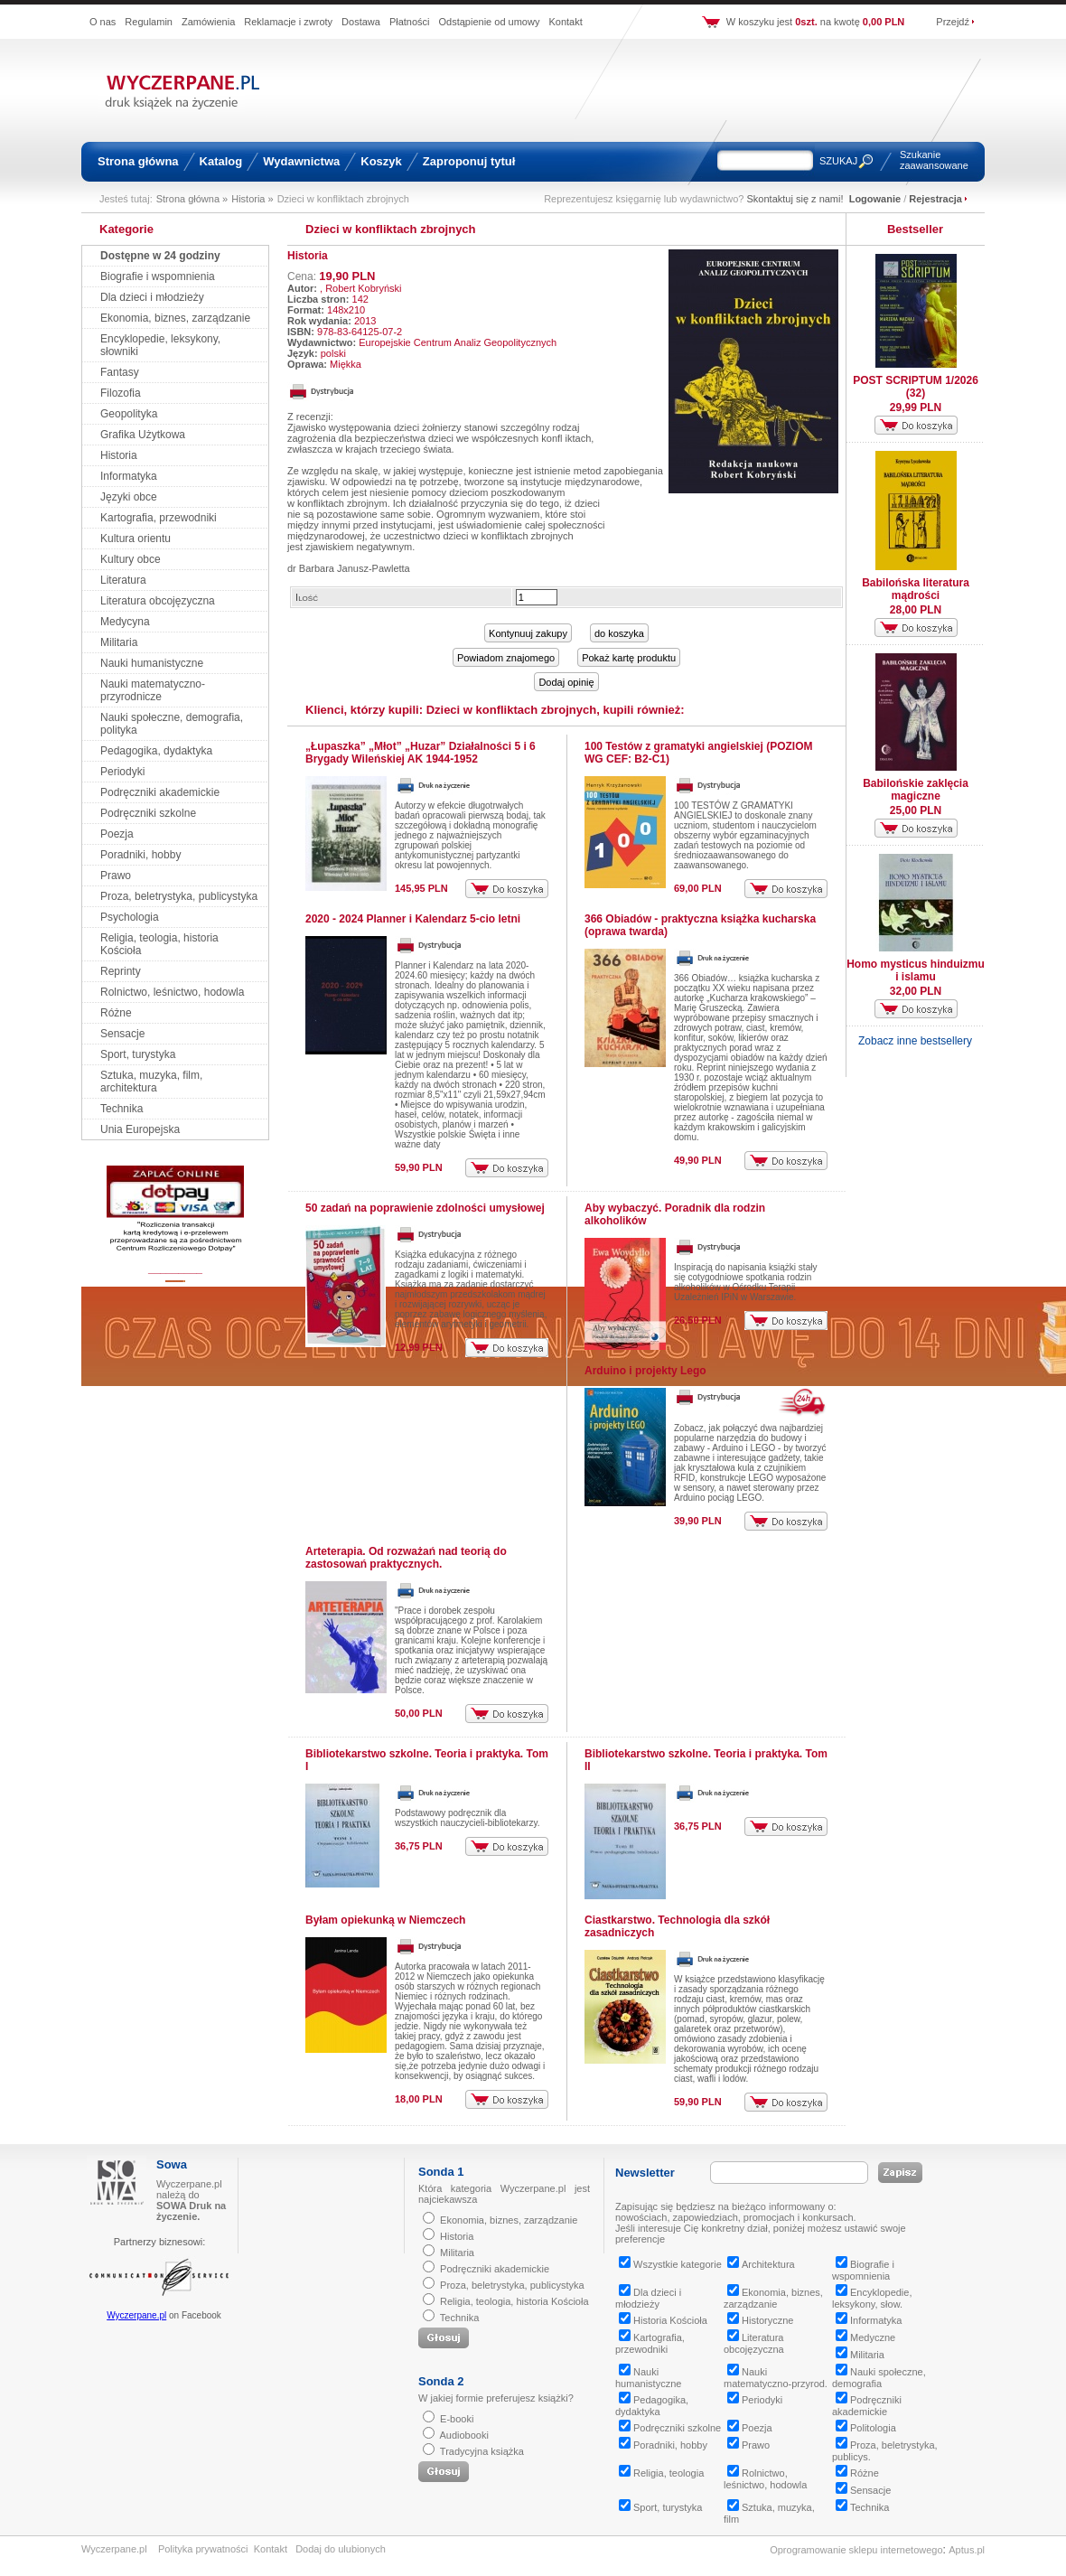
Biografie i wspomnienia (157, 276)
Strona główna (138, 161)
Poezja (117, 834)
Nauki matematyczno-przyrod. (776, 2377)
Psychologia (129, 917)
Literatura (123, 580)
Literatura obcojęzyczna (157, 601)
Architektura (761, 2264)
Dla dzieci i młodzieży (152, 297)
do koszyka (619, 633)
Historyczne (760, 2320)
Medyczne (865, 2337)
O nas (102, 21)
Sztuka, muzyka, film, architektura (151, 1081)
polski (333, 353)
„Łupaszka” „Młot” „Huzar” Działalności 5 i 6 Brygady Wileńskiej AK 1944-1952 (420, 752)
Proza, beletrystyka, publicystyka (178, 896)
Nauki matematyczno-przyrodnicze (152, 690)
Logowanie (875, 198)
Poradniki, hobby (140, 854)
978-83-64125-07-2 (359, 331)
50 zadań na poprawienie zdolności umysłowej (425, 1208)
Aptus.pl (967, 2549)
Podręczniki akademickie (160, 792)
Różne (116, 1013)
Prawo (115, 875)
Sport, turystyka (137, 1054)
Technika (121, 1108)
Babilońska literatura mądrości (915, 589)
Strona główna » (192, 198)
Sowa (171, 2164)
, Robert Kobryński (360, 288)
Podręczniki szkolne (148, 813)
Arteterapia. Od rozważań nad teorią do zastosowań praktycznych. (406, 1557)
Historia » (252, 198)
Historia (118, 455)
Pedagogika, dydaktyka (156, 751)
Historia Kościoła (663, 2320)
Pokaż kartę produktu (629, 657)
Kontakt (565, 21)
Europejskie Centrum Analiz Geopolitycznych (457, 342)
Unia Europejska (140, 1129)
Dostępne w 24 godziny (160, 255)
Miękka (345, 364)
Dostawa (360, 21)
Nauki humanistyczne (151, 663)
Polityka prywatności (203, 2548)
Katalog (221, 161)
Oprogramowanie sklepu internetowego (856, 2549)
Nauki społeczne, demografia (879, 2377)
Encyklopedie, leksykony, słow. (872, 2298)
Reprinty (120, 971)
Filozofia (120, 393)
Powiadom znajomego (506, 657)
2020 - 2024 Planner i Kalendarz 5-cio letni (412, 919)
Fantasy (119, 372)
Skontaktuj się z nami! (795, 198)
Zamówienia (208, 21)
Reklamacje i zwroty (288, 21)
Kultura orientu (135, 538)
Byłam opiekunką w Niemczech (385, 1920)
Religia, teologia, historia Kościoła (514, 2301)
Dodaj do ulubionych (340, 2548)
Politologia (866, 2427)
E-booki (456, 2418)
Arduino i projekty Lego (645, 1370)
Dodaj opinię (566, 682)
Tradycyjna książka (482, 2451)
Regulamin (149, 21)
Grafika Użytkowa (142, 434)
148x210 (346, 309)
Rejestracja (935, 198)
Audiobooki (463, 2435)
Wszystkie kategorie (670, 2264)
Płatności (409, 21)
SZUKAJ (838, 160)
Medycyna (125, 621)
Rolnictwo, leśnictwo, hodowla (172, 992)
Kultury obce (130, 559)
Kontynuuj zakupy (528, 633)
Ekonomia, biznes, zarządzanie (175, 318)
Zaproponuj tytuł (469, 161)
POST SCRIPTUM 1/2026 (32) (915, 386)
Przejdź (952, 21)
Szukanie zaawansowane (934, 160)
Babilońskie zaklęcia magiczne (915, 789)
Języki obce (128, 497)
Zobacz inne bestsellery (915, 1041)
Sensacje (122, 1033)
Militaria (118, 642)
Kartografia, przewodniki (158, 517)
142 (360, 299)
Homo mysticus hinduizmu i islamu (915, 970)
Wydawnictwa (301, 161)
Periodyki (122, 771)
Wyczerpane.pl (136, 2315)
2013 (365, 320)
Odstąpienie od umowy (489, 21)
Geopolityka (128, 413)
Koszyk (381, 161)
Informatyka (128, 476)
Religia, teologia (661, 2473)
